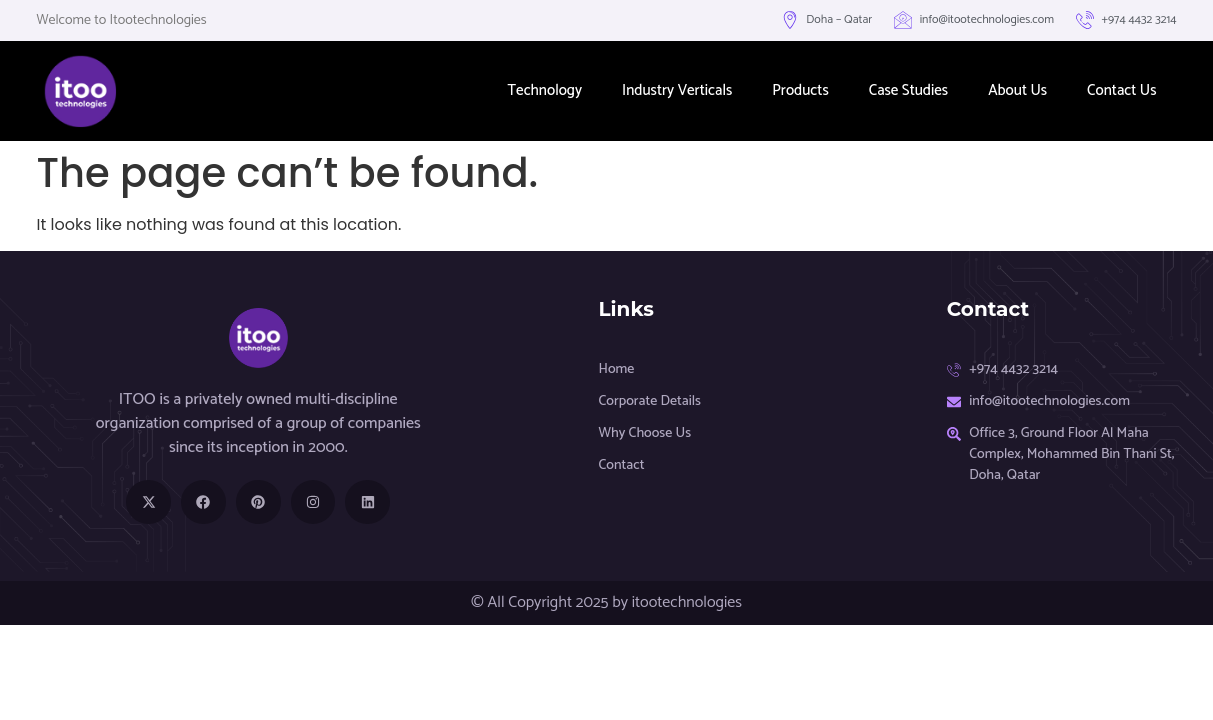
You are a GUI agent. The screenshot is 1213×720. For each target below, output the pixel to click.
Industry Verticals (677, 90)
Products (800, 90)
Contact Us (1121, 90)
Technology (545, 90)
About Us (1017, 90)
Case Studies (908, 90)
